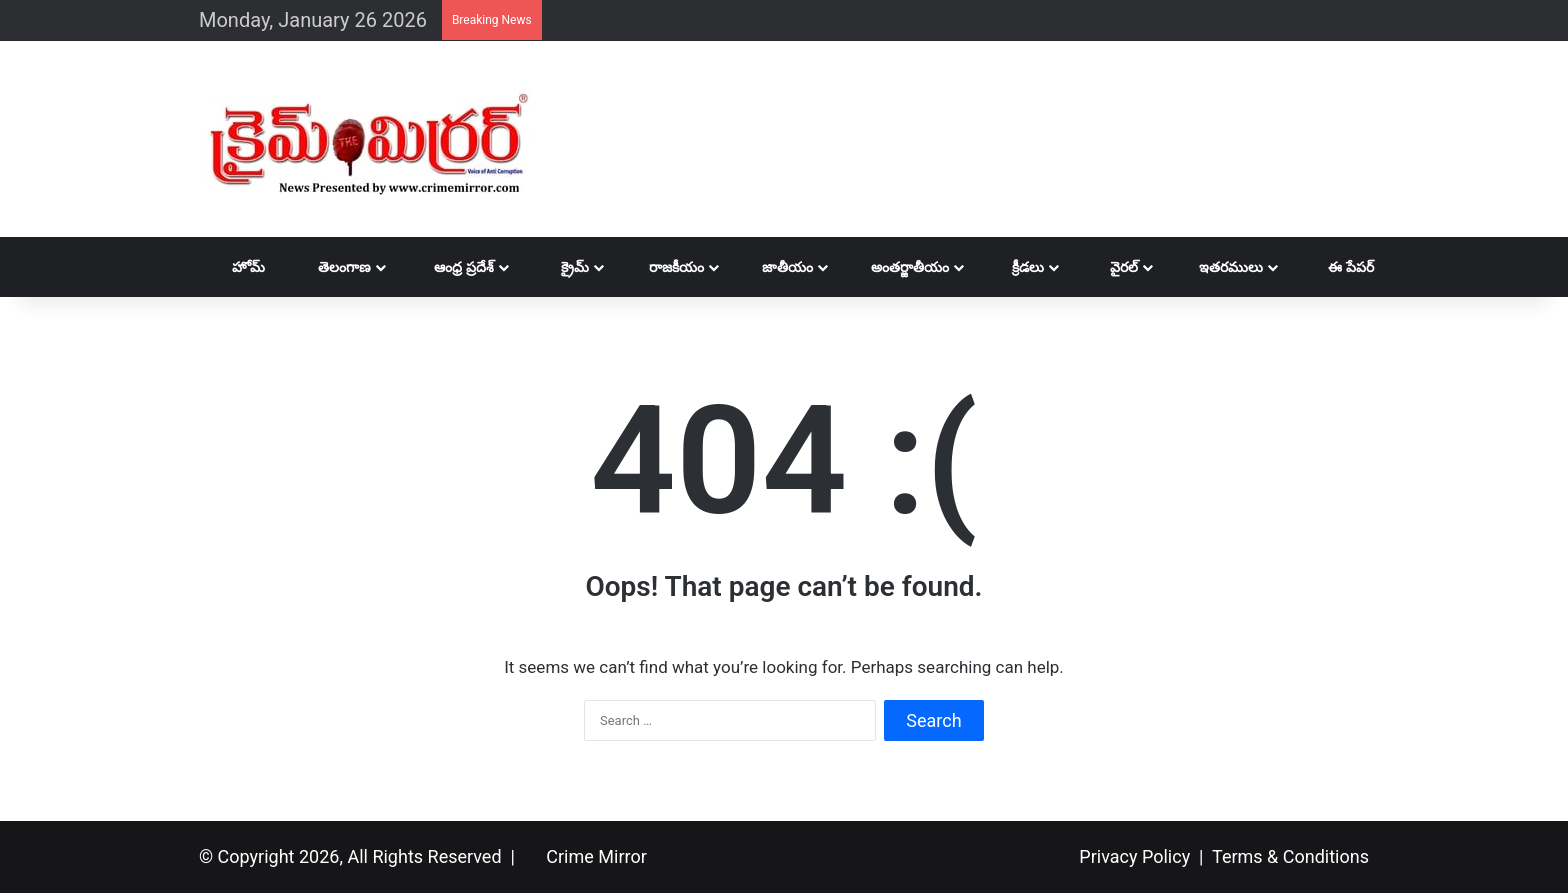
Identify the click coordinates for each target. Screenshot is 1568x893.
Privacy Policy (1134, 856)
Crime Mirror (596, 856)
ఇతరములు (1220, 267)
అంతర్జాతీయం (900, 267)
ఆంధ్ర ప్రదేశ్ (452, 267)
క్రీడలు (1016, 267)
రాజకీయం (665, 267)
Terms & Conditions (1290, 856)
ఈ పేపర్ (1338, 267)
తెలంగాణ (331, 267)
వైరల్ (1110, 267)
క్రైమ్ (561, 267)
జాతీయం (778, 267)
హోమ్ (239, 267)
